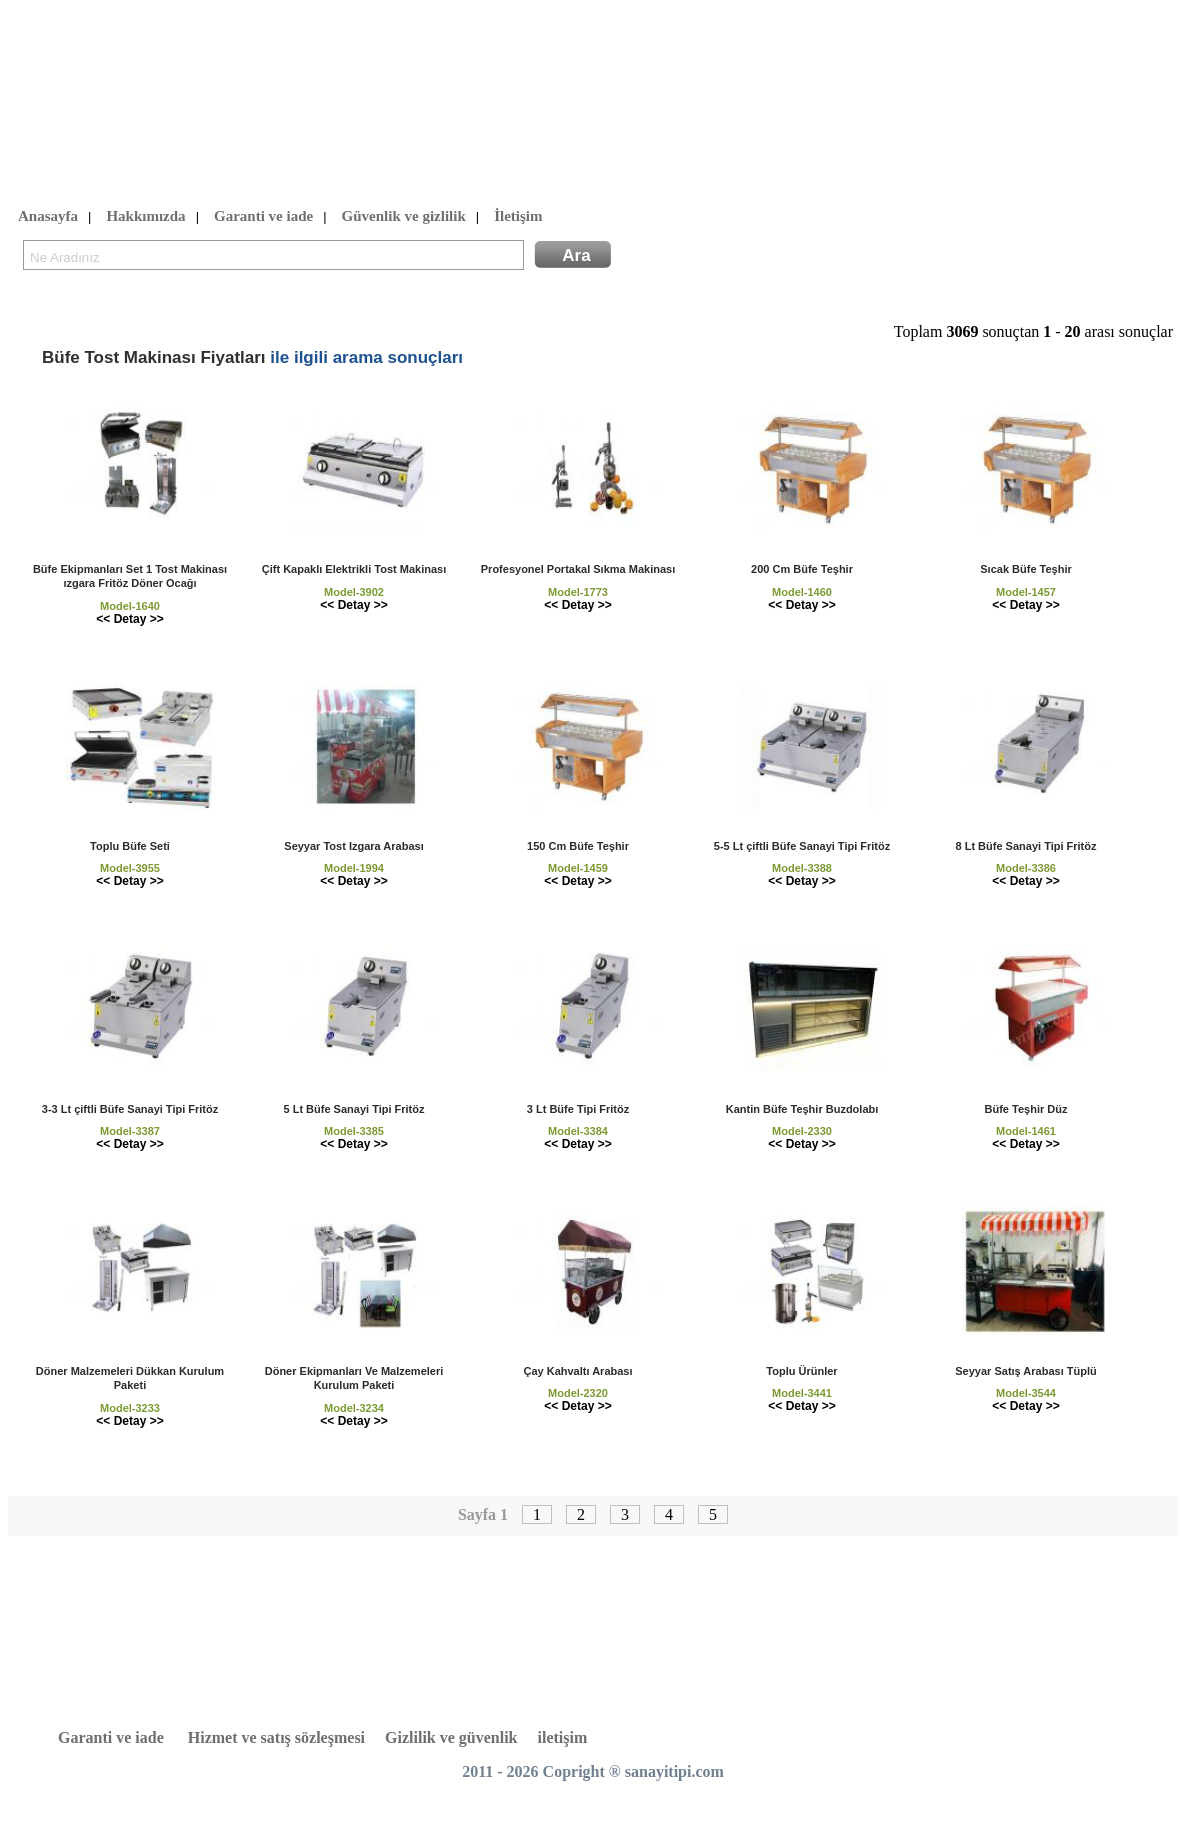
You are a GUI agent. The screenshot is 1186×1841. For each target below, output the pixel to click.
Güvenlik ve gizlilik (404, 217)
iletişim (563, 1737)
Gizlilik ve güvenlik (451, 1737)
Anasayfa (48, 217)
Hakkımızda (145, 217)
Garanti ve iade (263, 217)
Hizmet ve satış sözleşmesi (276, 1737)
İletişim (518, 217)
